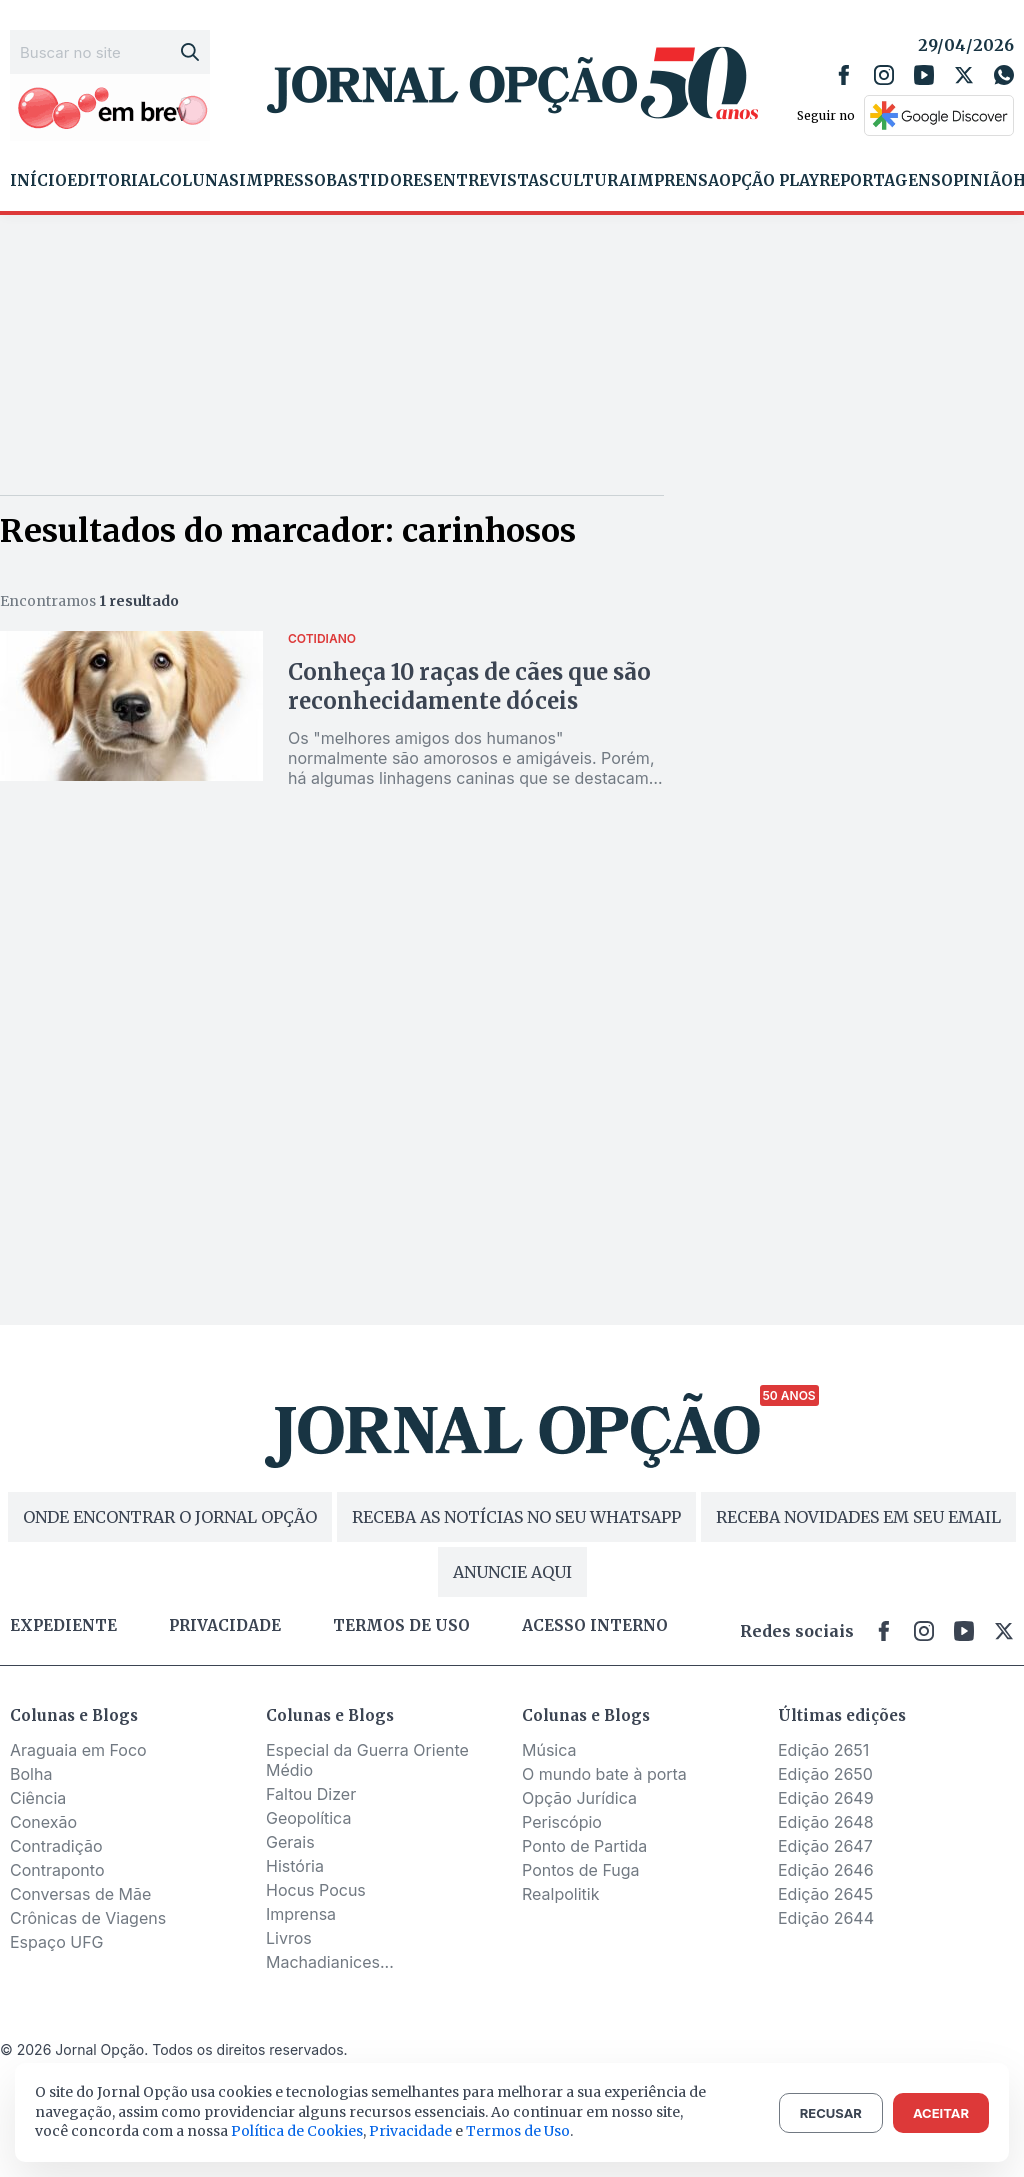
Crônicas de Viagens (88, 1918)
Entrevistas (491, 181)
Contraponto (57, 1870)
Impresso (282, 181)
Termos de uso (401, 1626)
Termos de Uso (518, 2131)
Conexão (43, 1822)
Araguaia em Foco (78, 1750)
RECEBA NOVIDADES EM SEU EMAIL (858, 1517)
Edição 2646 (826, 1870)
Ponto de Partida (584, 1846)
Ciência (38, 1798)
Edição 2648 (826, 1822)
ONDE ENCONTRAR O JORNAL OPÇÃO (170, 1517)
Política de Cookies (297, 2131)
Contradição (56, 1846)
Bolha (31, 1774)
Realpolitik (560, 1894)
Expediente (63, 1626)
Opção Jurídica (579, 1798)
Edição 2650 (825, 1774)
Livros (289, 1938)
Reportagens (880, 181)
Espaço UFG (57, 1942)
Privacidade (225, 1626)
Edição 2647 (825, 1846)
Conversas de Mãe (80, 1894)
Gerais (290, 1842)
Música (549, 1750)
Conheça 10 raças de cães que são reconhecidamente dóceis (469, 686)
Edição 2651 (823, 1750)
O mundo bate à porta (604, 1774)
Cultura (589, 181)
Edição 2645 (825, 1894)
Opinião (977, 181)
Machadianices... (330, 1962)
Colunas (199, 181)
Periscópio (562, 1822)
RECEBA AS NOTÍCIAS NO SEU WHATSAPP (516, 1517)
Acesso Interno (595, 1626)
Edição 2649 (826, 1798)
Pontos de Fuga (581, 1870)
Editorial (113, 181)
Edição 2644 (826, 1918)
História (295, 1866)
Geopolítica (308, 1818)
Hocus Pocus (316, 1890)
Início (38, 181)
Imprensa (674, 181)
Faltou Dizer (311, 1794)
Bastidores (379, 181)
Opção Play (769, 181)
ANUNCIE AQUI (512, 1572)
